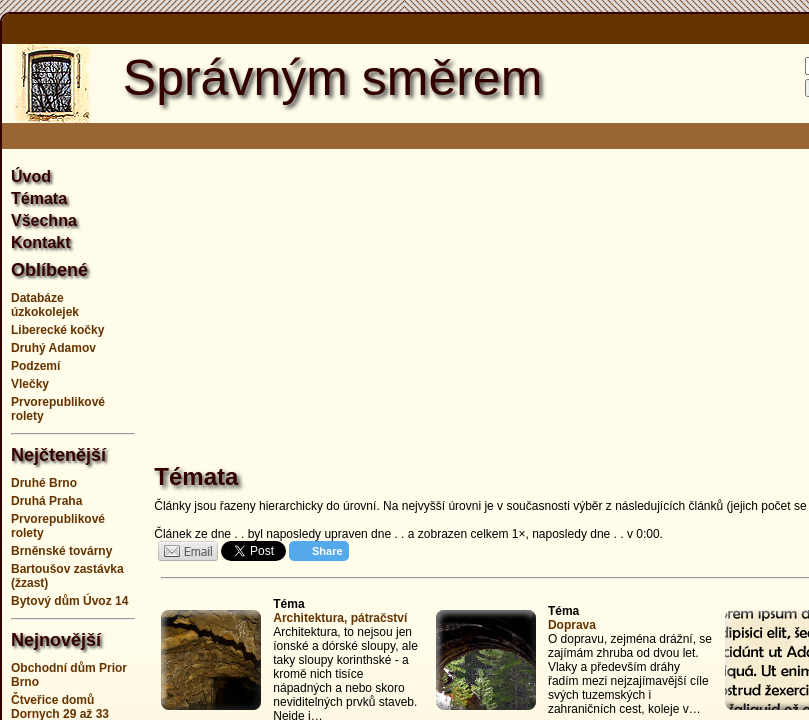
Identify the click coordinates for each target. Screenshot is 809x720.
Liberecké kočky (57, 330)
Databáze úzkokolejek (45, 305)
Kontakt (41, 242)
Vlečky (30, 384)
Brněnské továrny (61, 551)
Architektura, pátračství (340, 618)
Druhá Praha (46, 501)
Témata (39, 198)
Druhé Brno (44, 483)
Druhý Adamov (53, 348)
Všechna (44, 220)
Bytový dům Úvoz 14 (69, 601)
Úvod (31, 176)
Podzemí (35, 366)
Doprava (572, 625)
